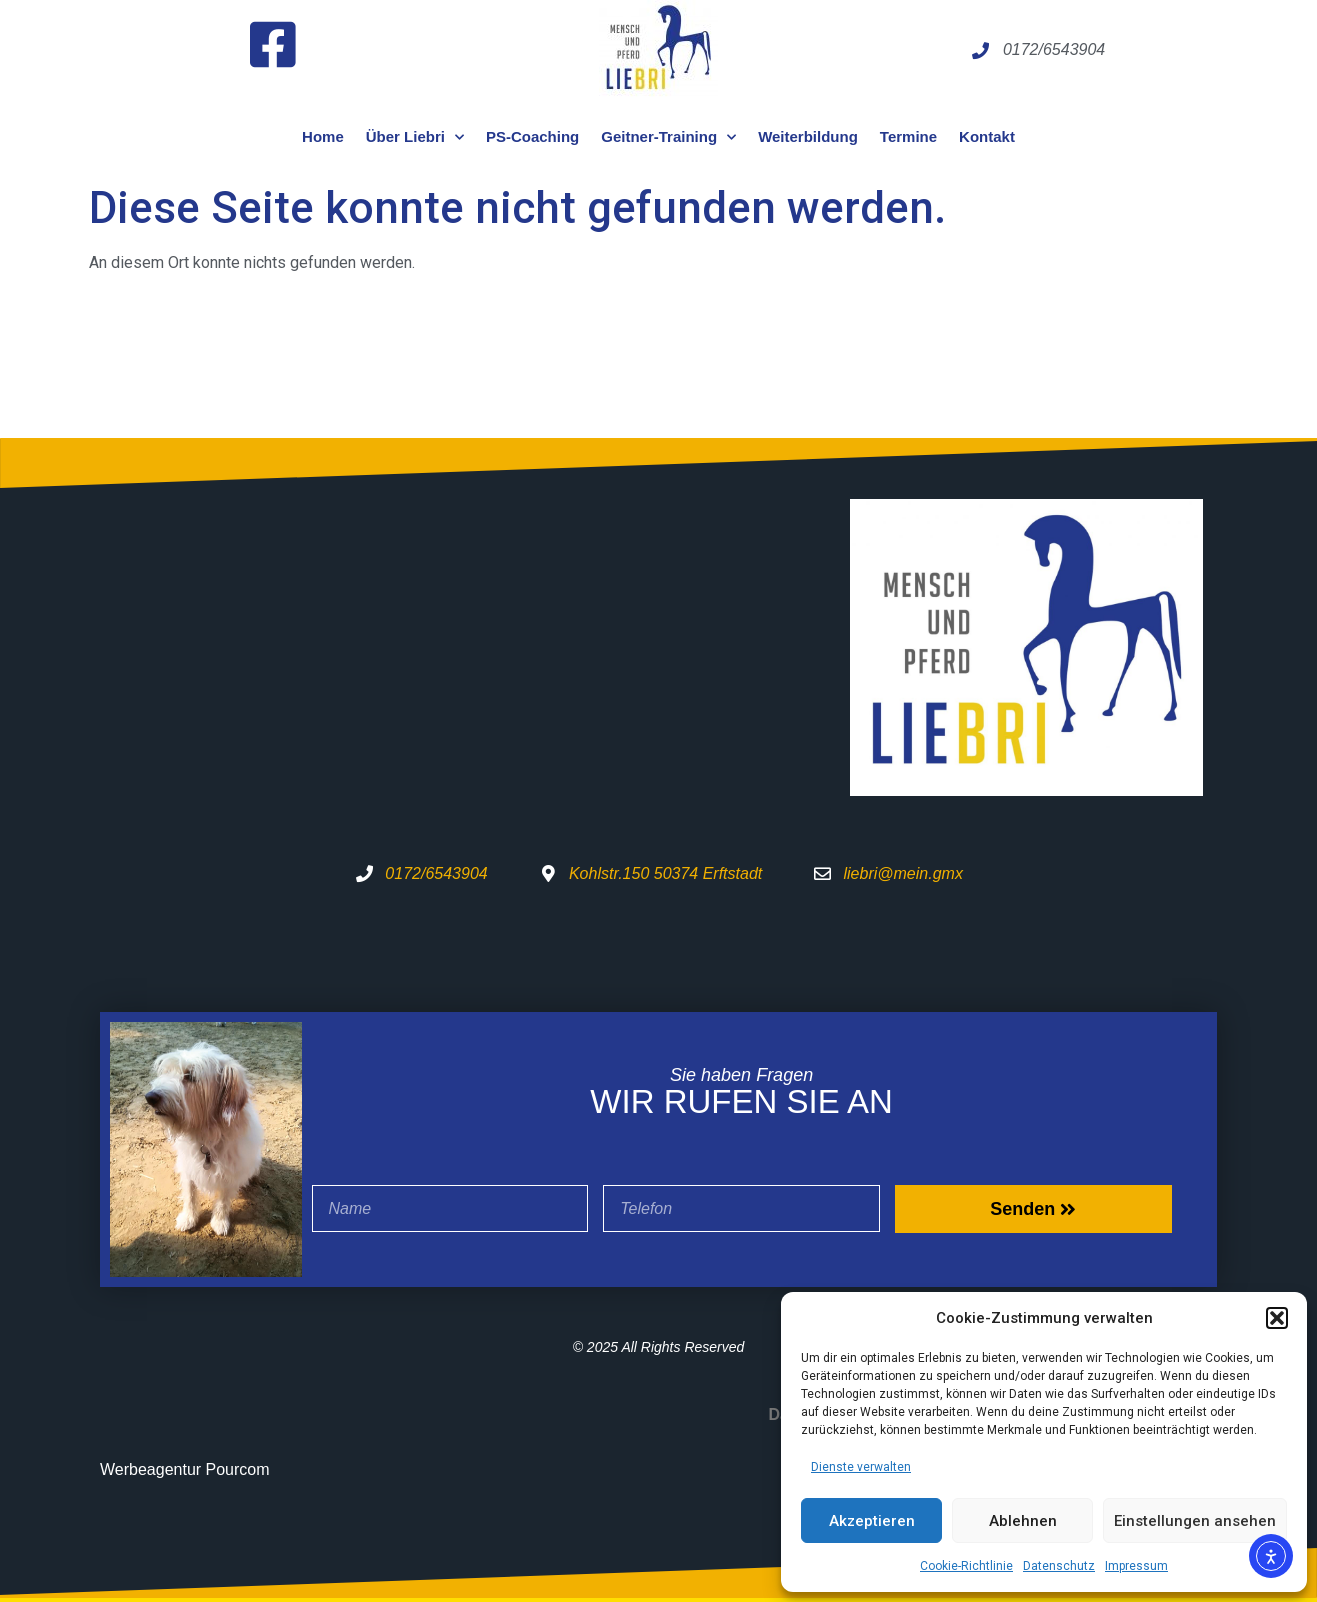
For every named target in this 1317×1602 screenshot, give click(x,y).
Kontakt (987, 136)
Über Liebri (415, 137)
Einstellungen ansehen (1195, 1521)
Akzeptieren (872, 1521)
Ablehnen (1023, 1521)
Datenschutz (1059, 1566)
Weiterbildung (808, 136)
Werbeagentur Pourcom (185, 1469)
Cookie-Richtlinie (966, 1566)
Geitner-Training (668, 137)
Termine (908, 136)
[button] (1277, 1318)
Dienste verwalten (861, 1467)
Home (323, 136)
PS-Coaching (532, 136)
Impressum (1136, 1566)
